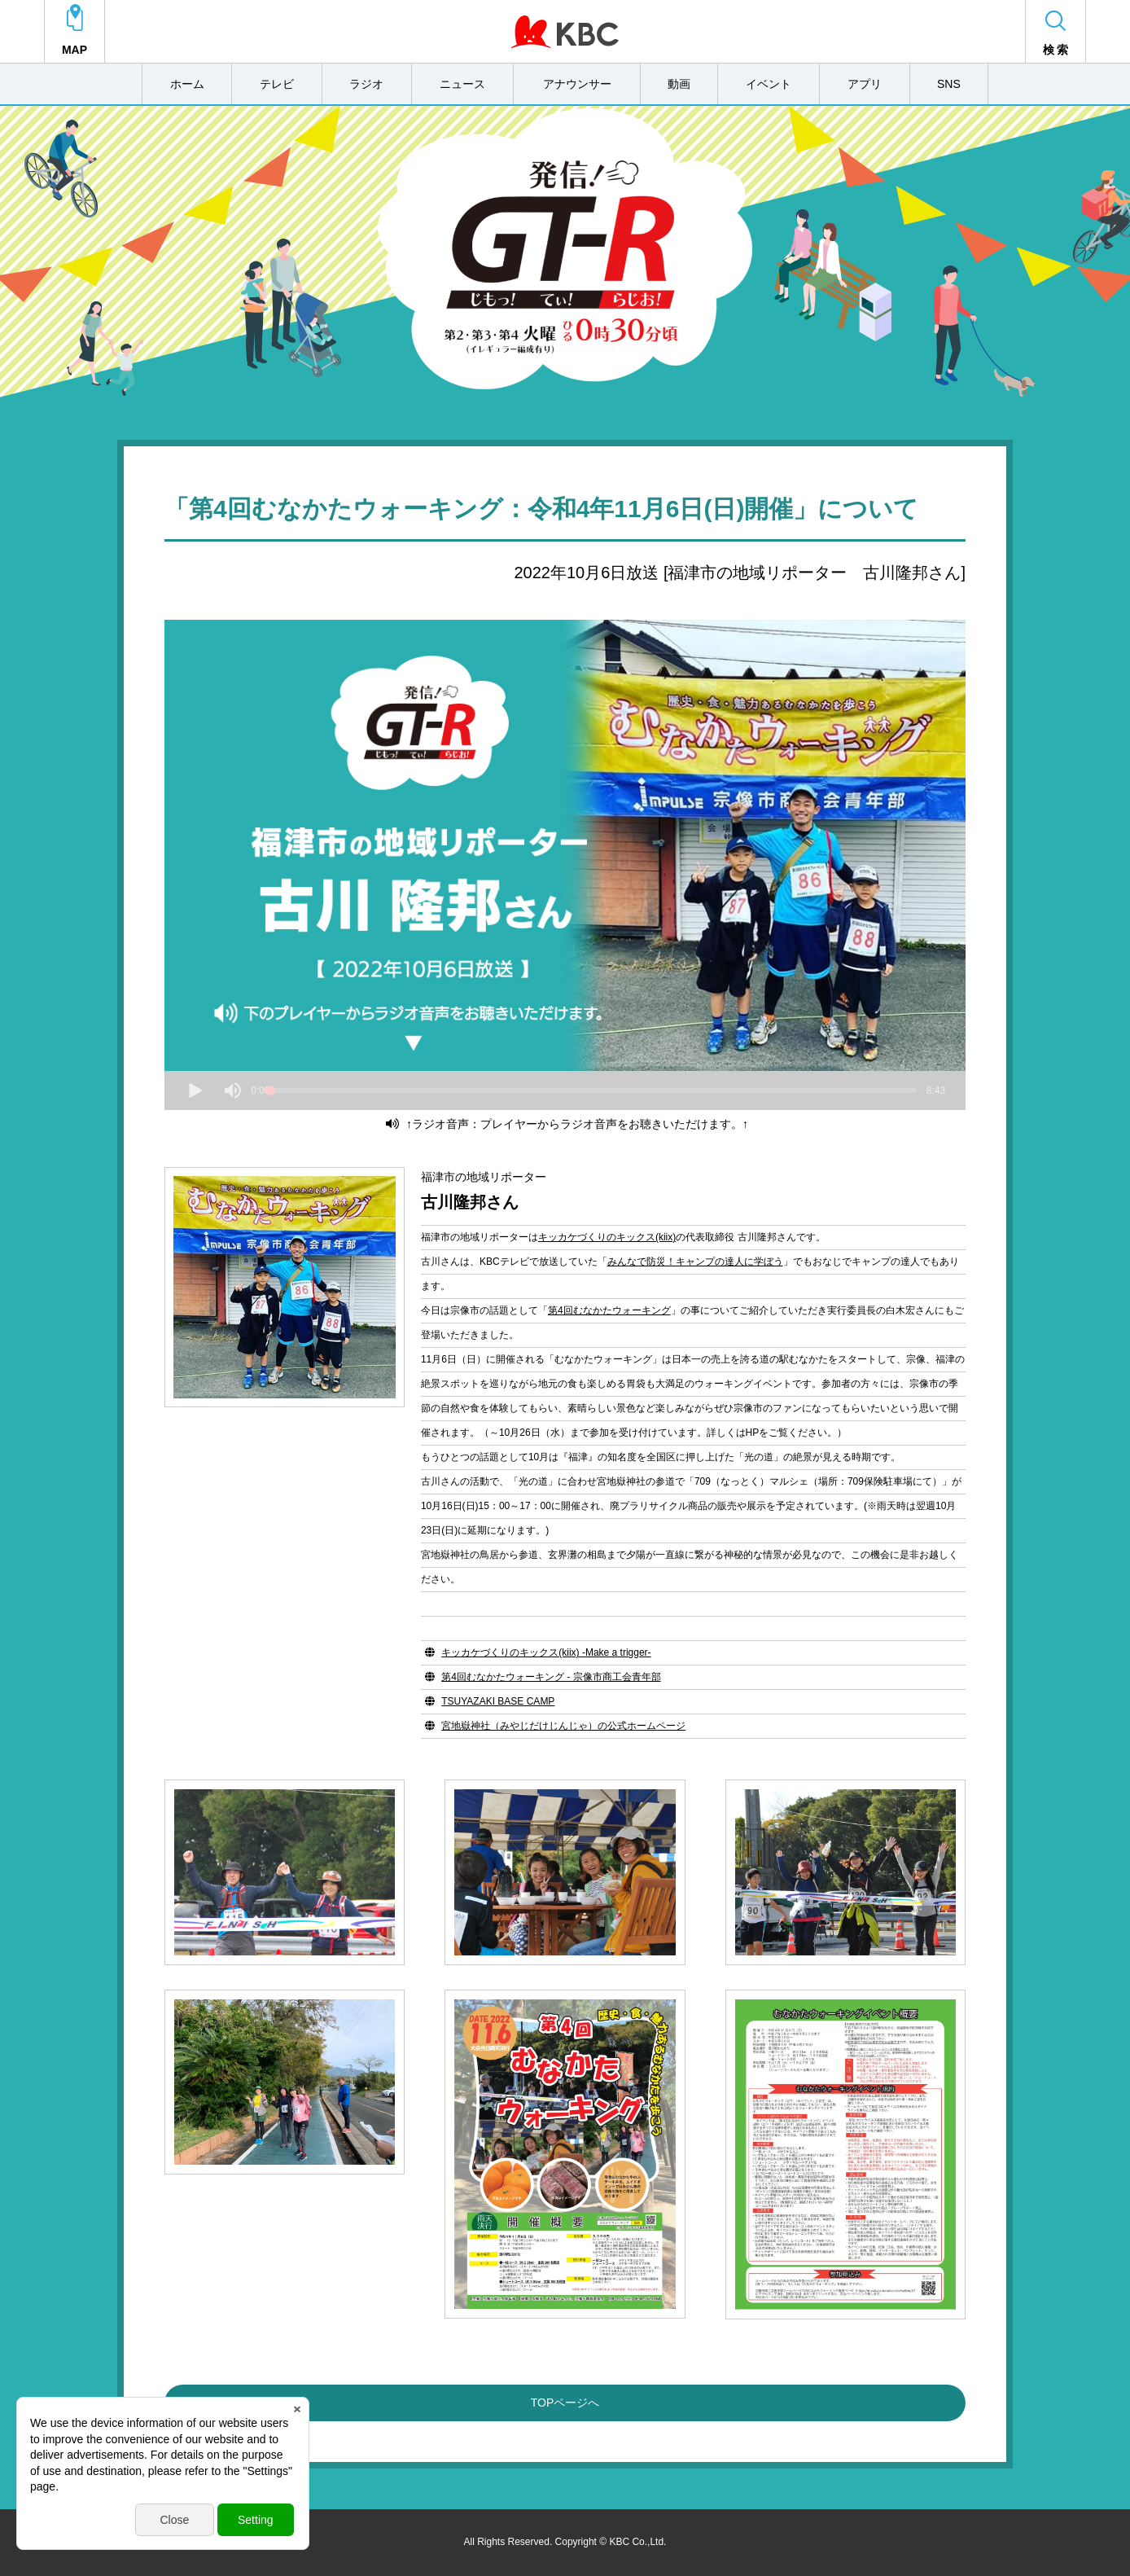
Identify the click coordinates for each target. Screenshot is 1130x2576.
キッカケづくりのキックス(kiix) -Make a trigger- (545, 1652)
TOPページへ (565, 2402)
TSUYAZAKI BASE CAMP (497, 1701)
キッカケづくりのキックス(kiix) (607, 1237)
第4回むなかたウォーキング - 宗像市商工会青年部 (550, 1677)
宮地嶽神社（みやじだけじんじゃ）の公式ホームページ (563, 1725)
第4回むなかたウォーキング (609, 1310)
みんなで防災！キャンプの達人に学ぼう (695, 1261)
